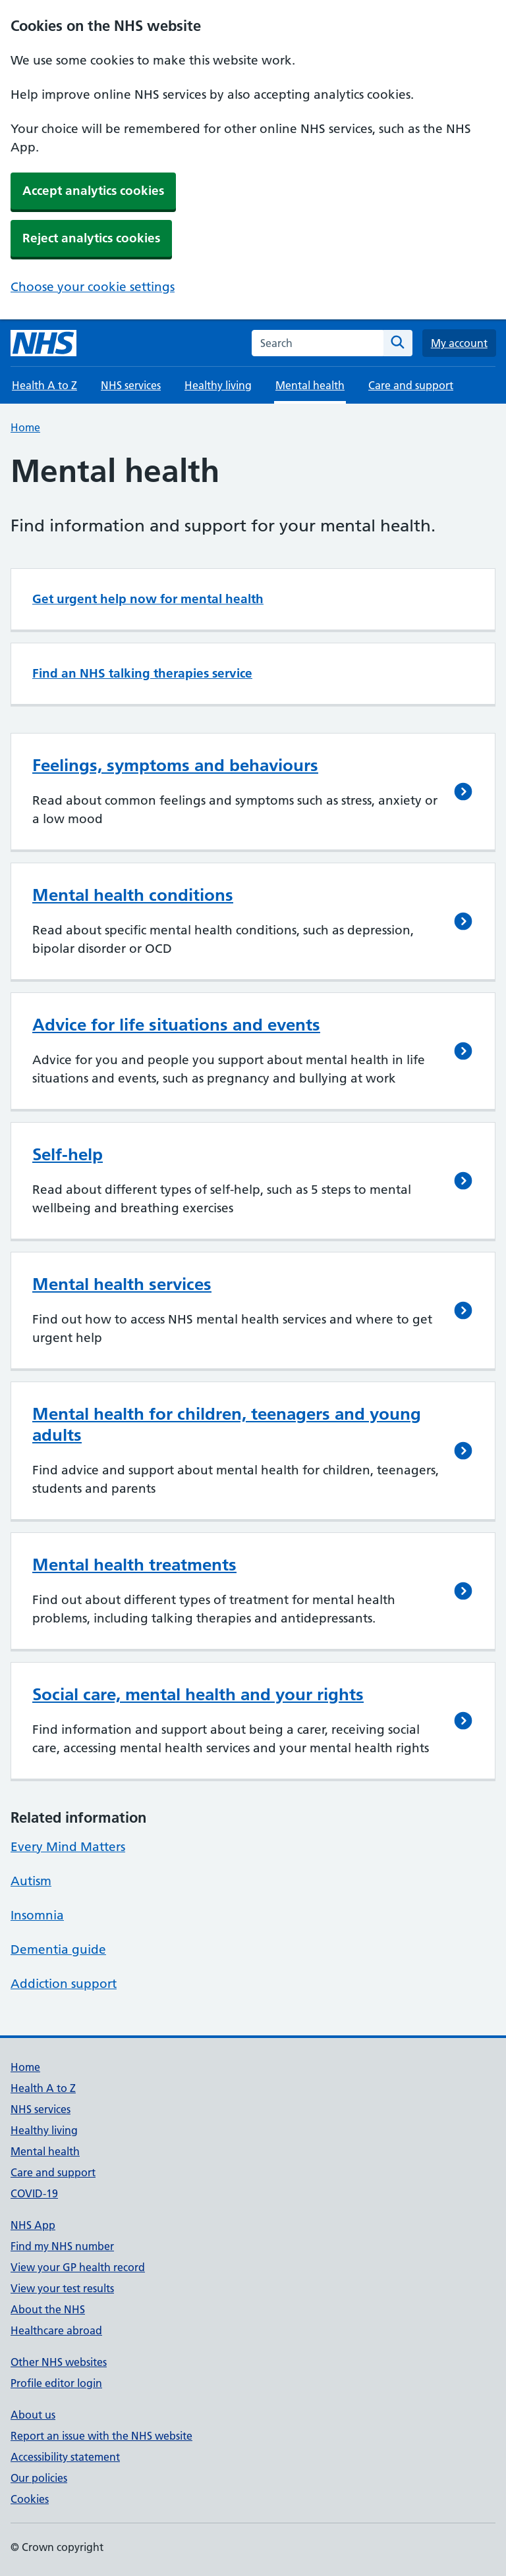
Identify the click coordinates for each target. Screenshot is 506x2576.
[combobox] (317, 343)
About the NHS (48, 2309)
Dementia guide (58, 1949)
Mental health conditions (132, 894)
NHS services (131, 385)
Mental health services (121, 1284)
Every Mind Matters (68, 1846)
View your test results (62, 2288)
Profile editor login (56, 2383)
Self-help (67, 1154)
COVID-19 (34, 2193)
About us (33, 2414)
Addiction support (64, 1983)
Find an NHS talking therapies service (142, 673)
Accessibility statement (65, 2456)
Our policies (39, 2477)
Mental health (45, 2151)
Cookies (30, 2499)
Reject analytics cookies (91, 238)
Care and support (410, 385)
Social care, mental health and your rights (198, 1694)
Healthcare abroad (56, 2330)
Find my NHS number (62, 2246)
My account (459, 343)
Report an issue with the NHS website (101, 2435)
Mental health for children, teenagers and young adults (226, 1424)
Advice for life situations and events (176, 1024)
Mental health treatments (134, 1564)
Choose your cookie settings (93, 286)
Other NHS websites (59, 2362)
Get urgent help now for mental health (148, 598)
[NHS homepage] (43, 343)
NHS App (33, 2225)
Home (25, 427)
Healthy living (218, 385)
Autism (31, 1881)
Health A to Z (44, 385)
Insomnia (37, 1915)
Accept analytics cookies (93, 190)
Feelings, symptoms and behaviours (175, 765)
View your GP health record (78, 2267)
